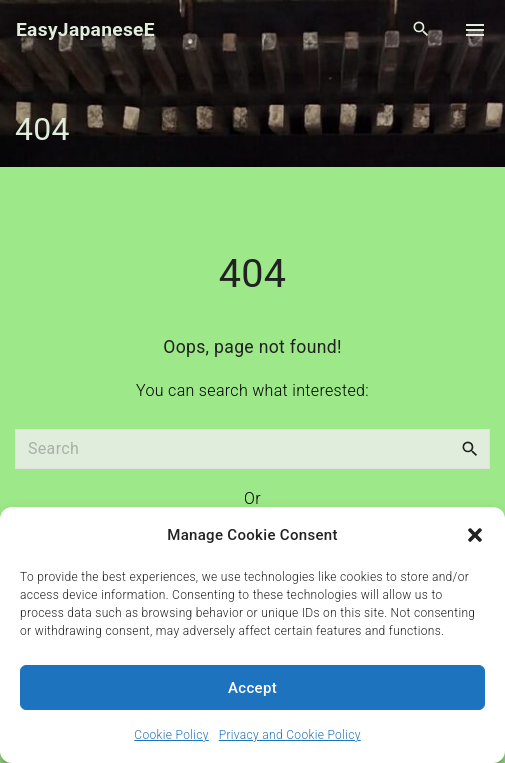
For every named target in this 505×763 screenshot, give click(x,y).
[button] (475, 535)
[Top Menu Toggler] (475, 30)
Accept (252, 688)
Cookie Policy (171, 735)
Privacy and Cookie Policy (290, 735)
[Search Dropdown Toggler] (421, 30)
